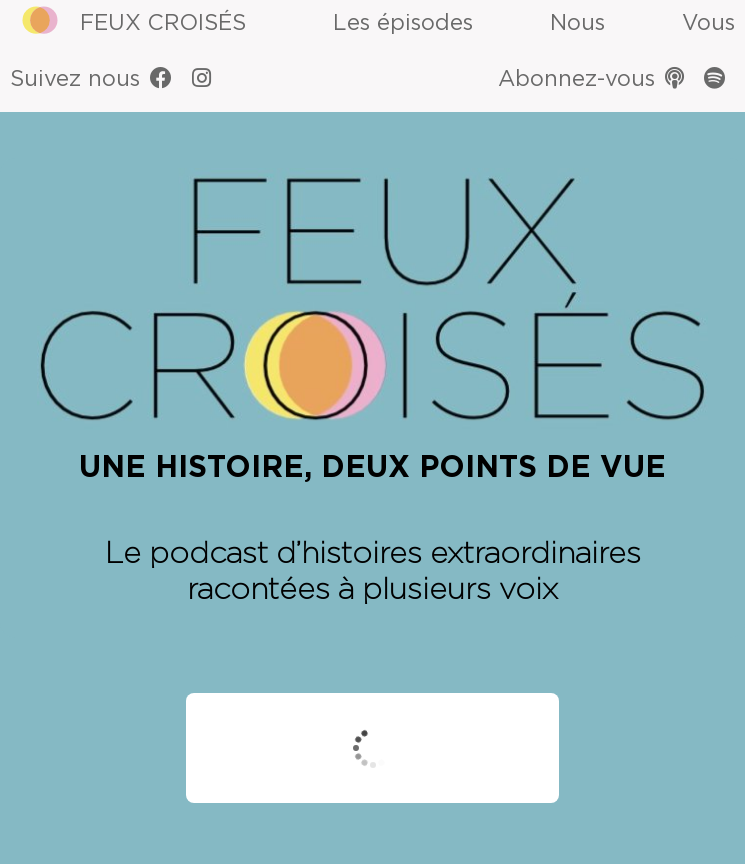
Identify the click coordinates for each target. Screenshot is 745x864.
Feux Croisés (163, 23)
